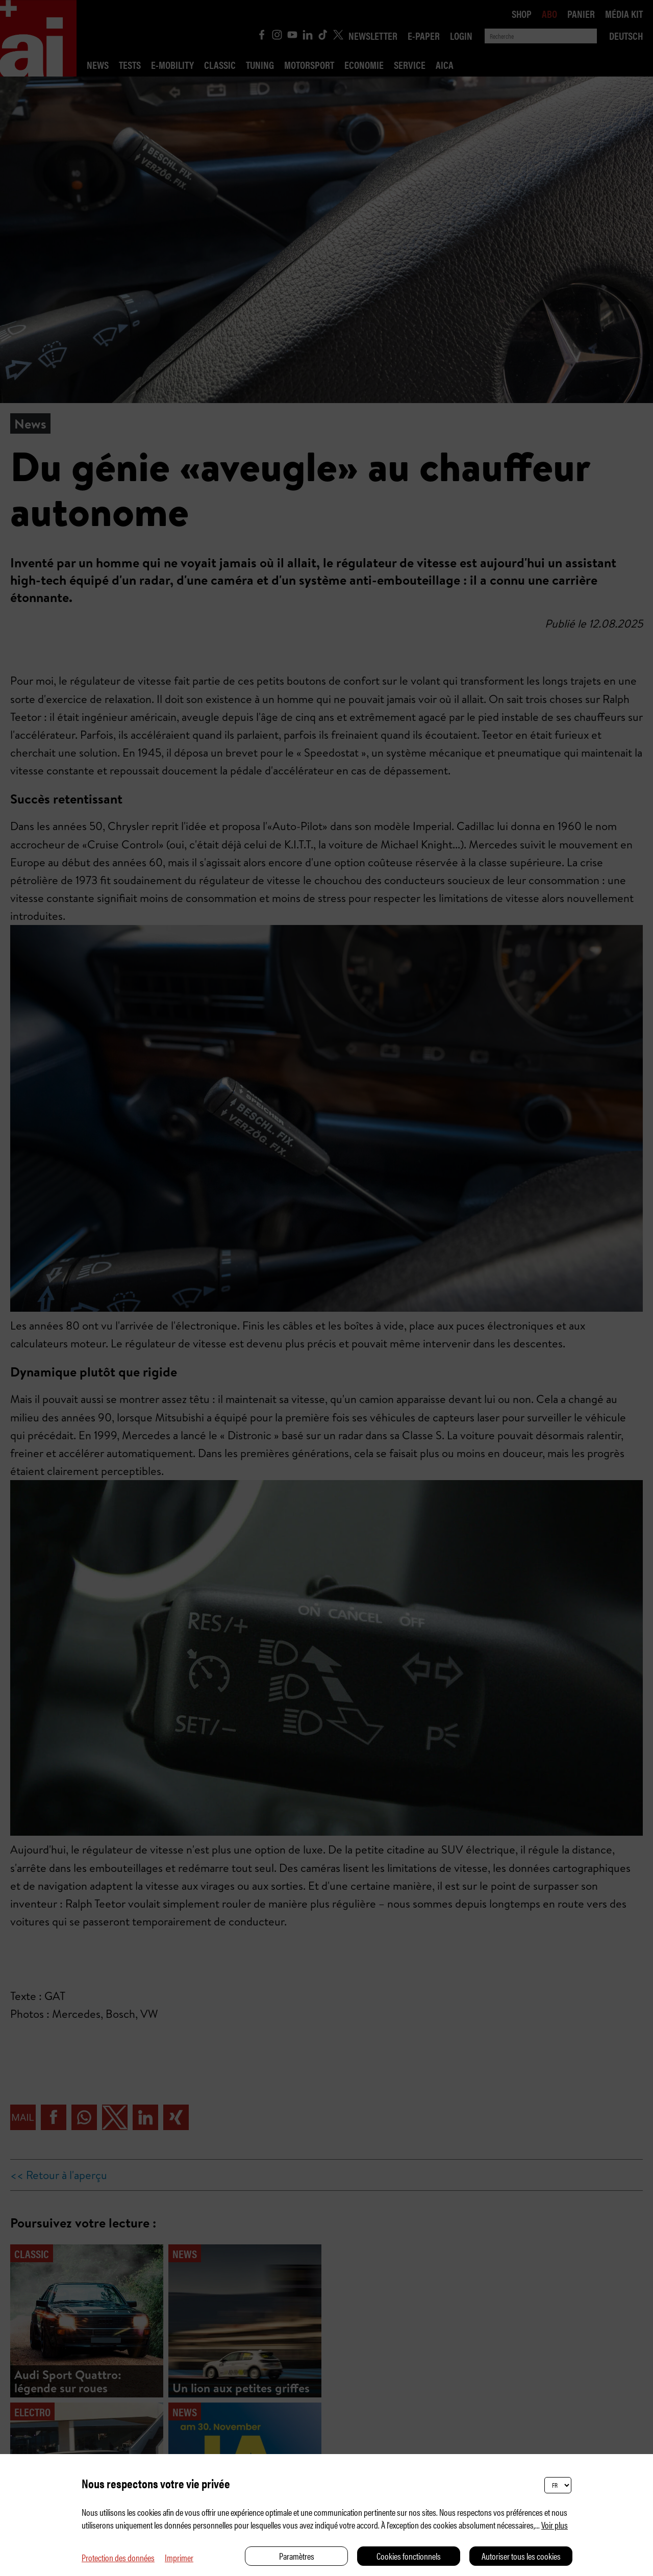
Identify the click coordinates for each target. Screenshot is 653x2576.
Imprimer (179, 2557)
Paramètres (296, 2555)
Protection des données (118, 2557)
